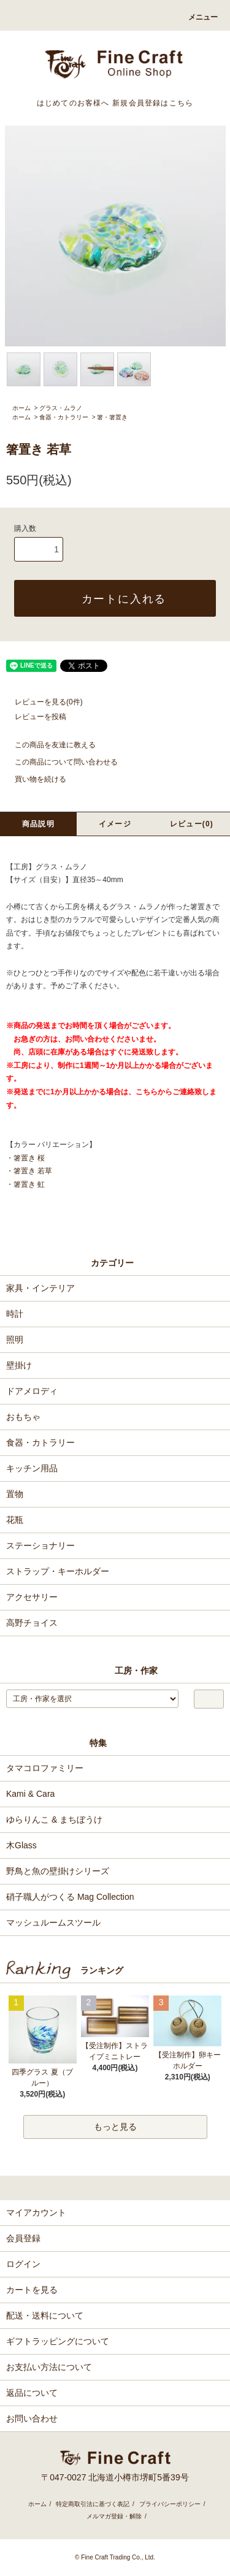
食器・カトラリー (63, 417)
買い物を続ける (33, 779)
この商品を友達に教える (48, 745)
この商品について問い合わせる (59, 762)
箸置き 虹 (29, 1184)
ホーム (21, 408)
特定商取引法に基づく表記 (92, 2504)
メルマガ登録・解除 (114, 2516)
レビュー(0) (191, 824)
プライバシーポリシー (170, 2504)
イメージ (115, 824)
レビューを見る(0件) (41, 702)
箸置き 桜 (29, 1158)
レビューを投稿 (33, 716)
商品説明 (38, 824)
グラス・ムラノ (60, 408)
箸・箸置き (112, 417)
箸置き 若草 (32, 1171)
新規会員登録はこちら (152, 103)
